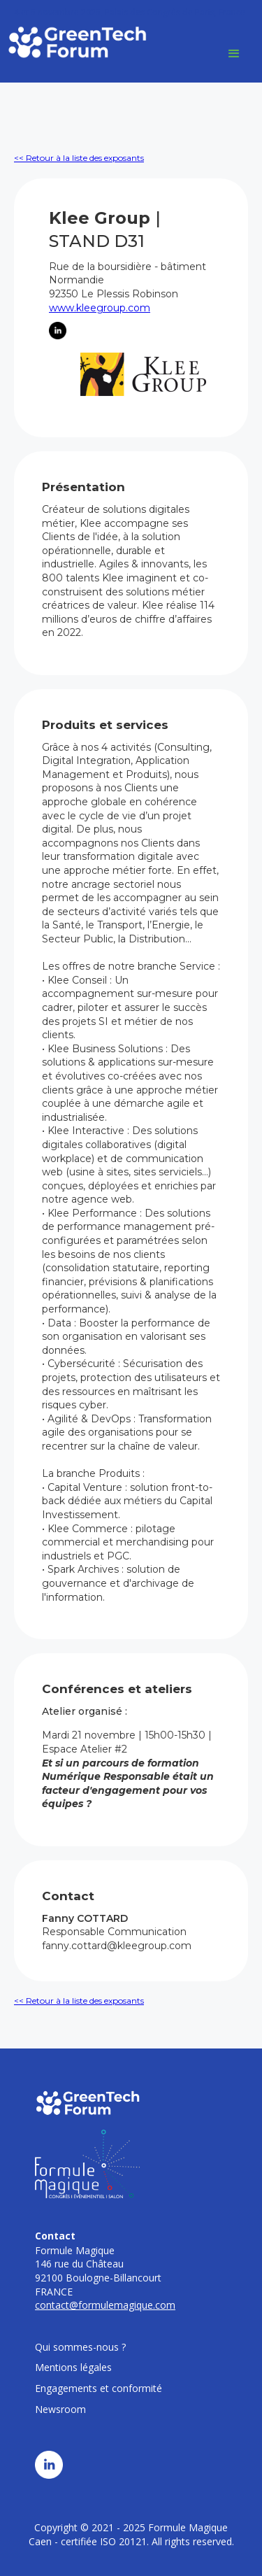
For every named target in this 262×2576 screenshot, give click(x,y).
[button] (234, 54)
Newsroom (60, 2409)
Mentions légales (73, 2367)
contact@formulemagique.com (105, 2305)
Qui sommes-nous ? (80, 2347)
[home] (77, 42)
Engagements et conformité (98, 2388)
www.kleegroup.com (99, 308)
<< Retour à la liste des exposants (79, 158)
